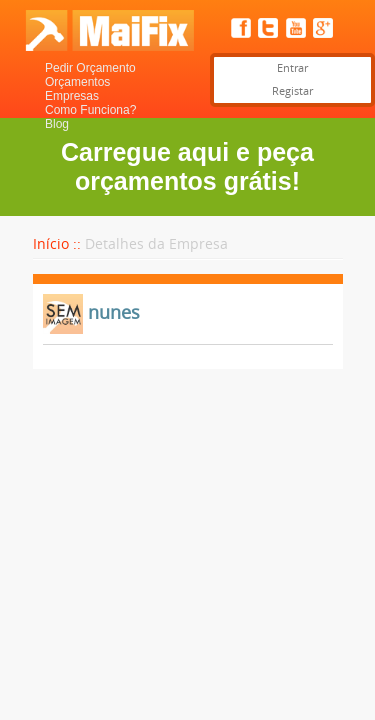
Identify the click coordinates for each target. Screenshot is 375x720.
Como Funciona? (90, 110)
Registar (292, 91)
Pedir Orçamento (90, 68)
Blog (57, 124)
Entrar (292, 68)
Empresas (72, 96)
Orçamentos (77, 82)
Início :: (57, 244)
